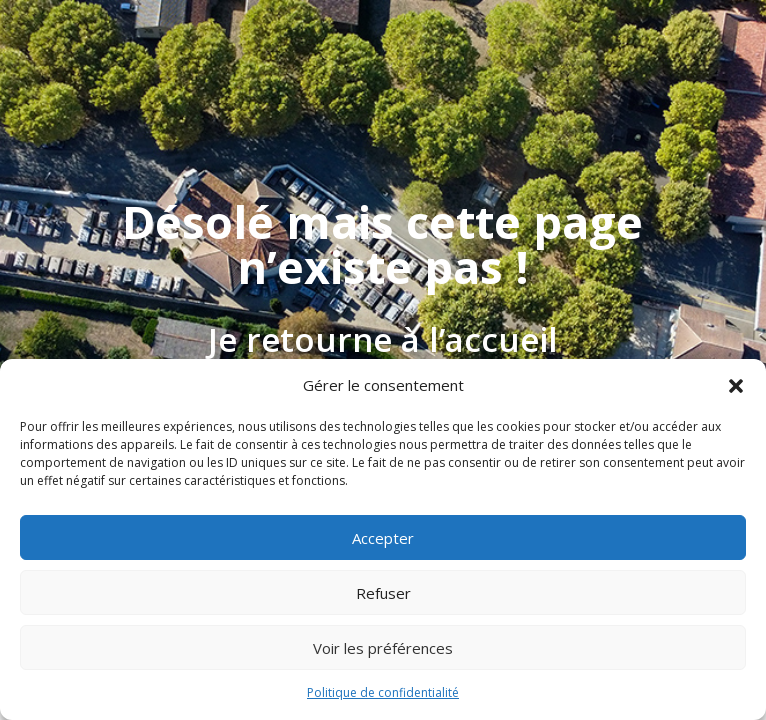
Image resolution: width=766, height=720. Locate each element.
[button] (736, 386)
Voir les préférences (383, 648)
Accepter (383, 538)
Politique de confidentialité (383, 692)
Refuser (383, 593)
